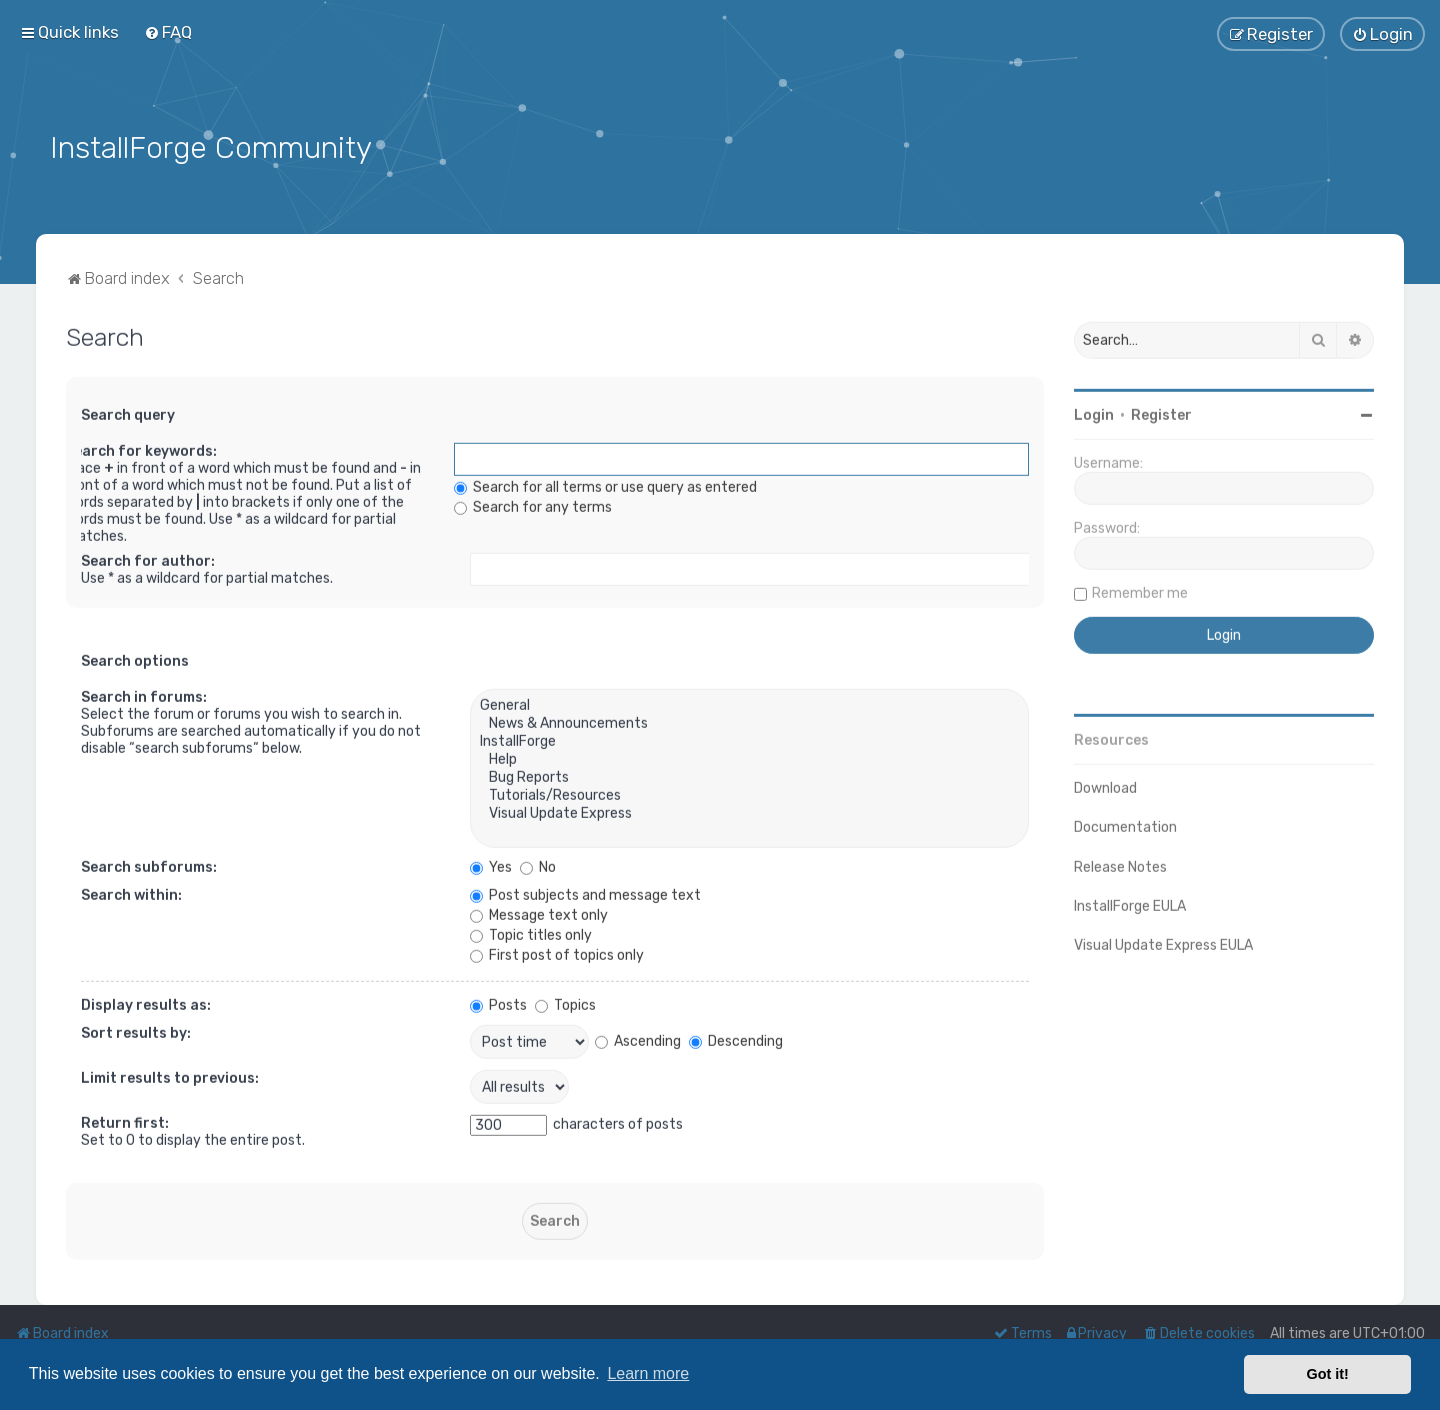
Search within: (131, 891)
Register (1161, 411)
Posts (498, 1001)
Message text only (539, 911)
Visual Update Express (749, 810)
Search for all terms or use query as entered (605, 483)
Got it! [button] (1328, 1374)
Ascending (638, 1037)
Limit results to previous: (170, 1074)
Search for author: (148, 557)
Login (1094, 411)
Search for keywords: (141, 447)
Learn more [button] (648, 1373)
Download (1105, 784)
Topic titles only (531, 931)
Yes (491, 863)
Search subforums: (149, 863)
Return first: (125, 1119)
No (538, 863)
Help (749, 756)
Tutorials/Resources (749, 792)
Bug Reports (749, 774)
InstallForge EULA (1130, 902)
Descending (736, 1037)
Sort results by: (136, 1029)
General (749, 702)
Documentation (1125, 823)
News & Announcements (749, 720)
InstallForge (749, 738)
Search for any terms (533, 503)
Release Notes (1120, 863)
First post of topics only (557, 951)
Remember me (1140, 589)
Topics (565, 1001)
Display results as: (146, 1001)
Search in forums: (144, 693)
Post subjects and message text (585, 891)
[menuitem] (168, 32)
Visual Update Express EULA (1163, 941)
